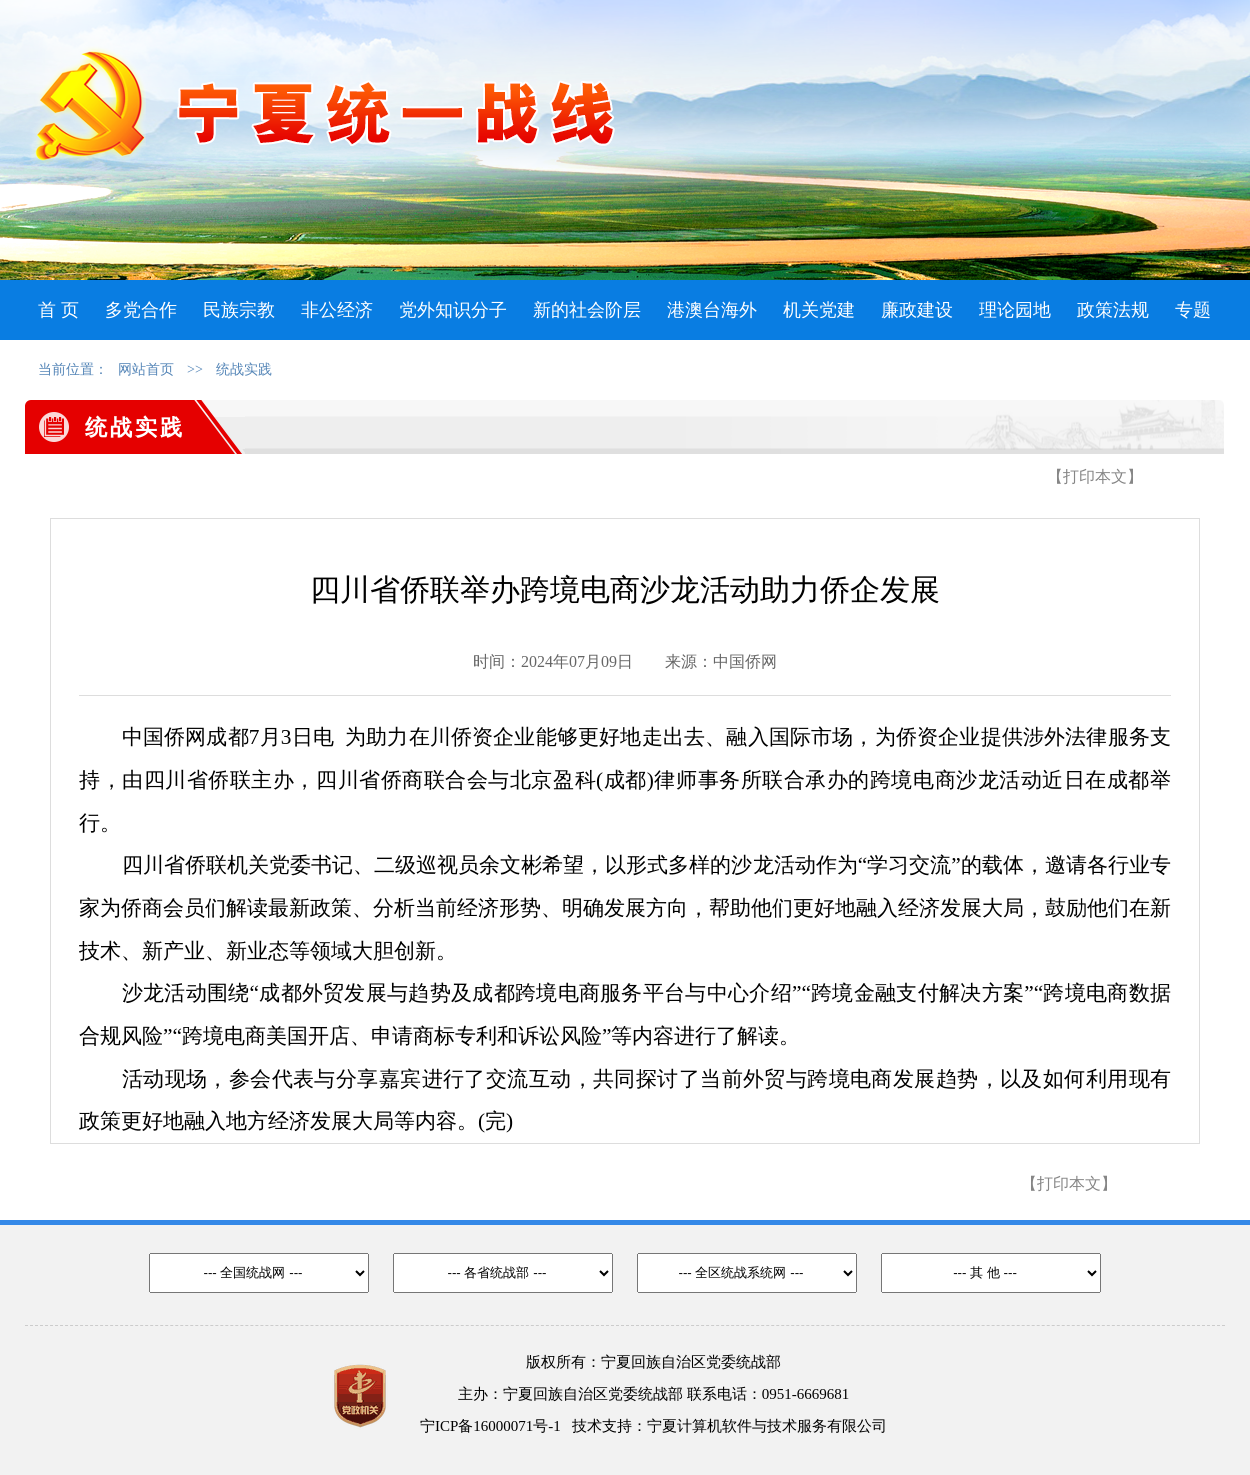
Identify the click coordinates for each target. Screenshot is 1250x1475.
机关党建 (819, 310)
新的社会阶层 (587, 310)
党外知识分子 (453, 310)
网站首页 (146, 369)
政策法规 (1113, 310)
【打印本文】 (1095, 476)
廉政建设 (917, 310)
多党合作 (141, 310)
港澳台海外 (712, 310)
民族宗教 (239, 310)
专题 (1193, 310)
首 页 (58, 310)
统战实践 (244, 369)
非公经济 (337, 310)
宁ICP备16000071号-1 (490, 1426)
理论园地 (1015, 310)
